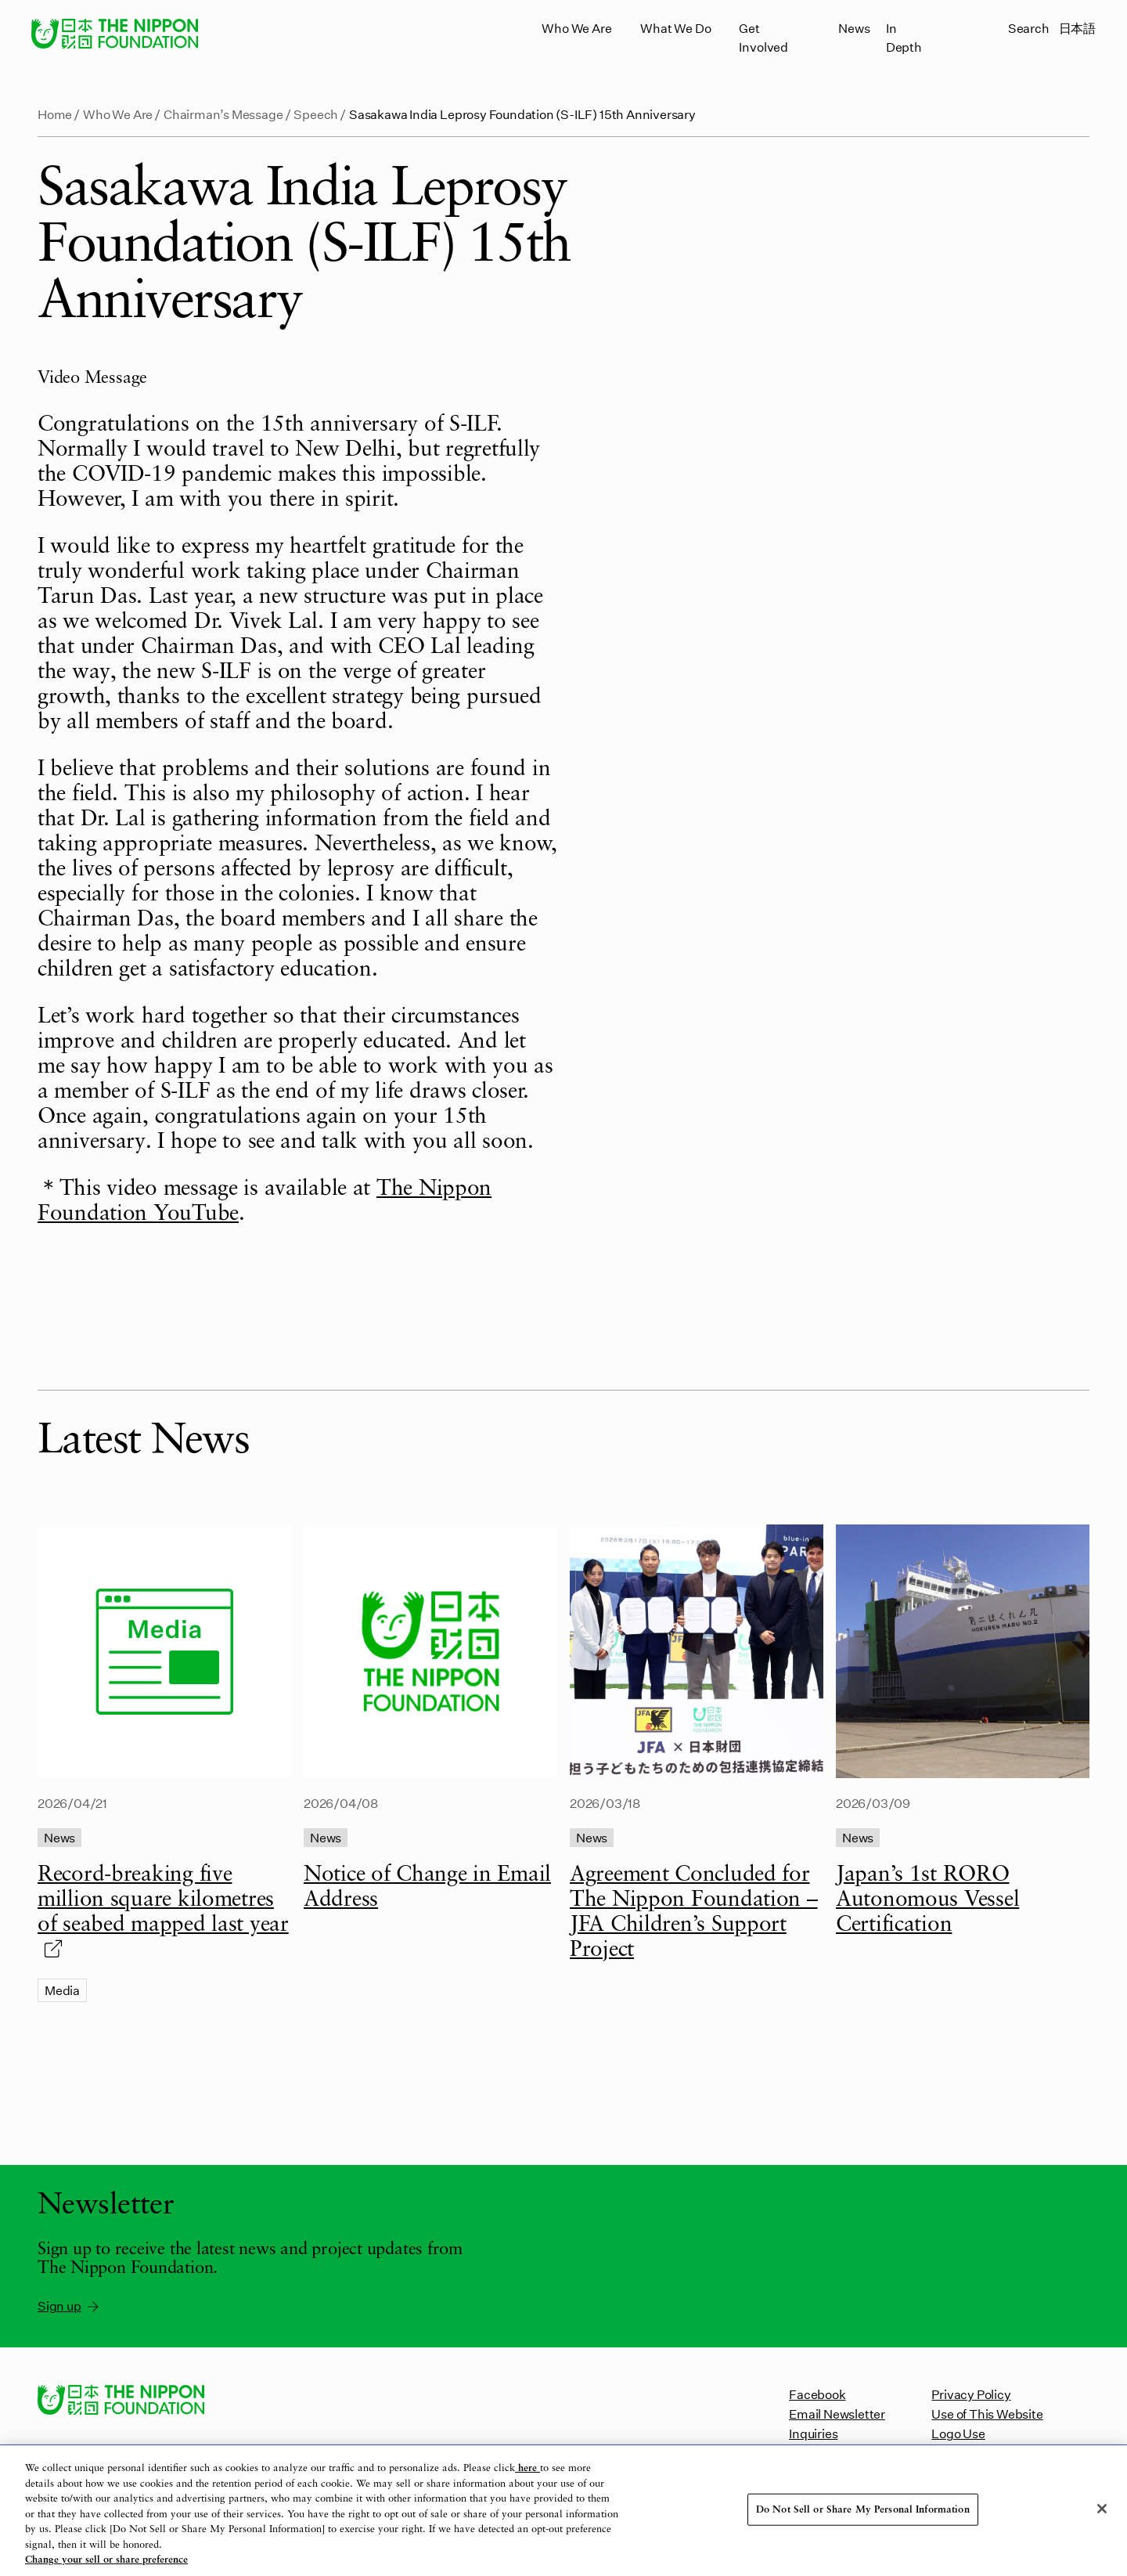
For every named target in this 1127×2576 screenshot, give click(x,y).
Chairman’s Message (223, 114)
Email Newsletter (837, 2413)
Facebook (817, 2394)
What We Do (675, 28)
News (854, 28)
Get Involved (763, 37)
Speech (315, 114)
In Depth (904, 37)
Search (1029, 28)
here (527, 2468)
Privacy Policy (970, 2394)
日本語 (1077, 28)
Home (55, 114)
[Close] (1102, 2508)
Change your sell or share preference (106, 2560)
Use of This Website (986, 2413)
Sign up (69, 2305)
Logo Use (958, 2433)
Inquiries (813, 2433)
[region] (563, 2510)
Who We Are (576, 28)
